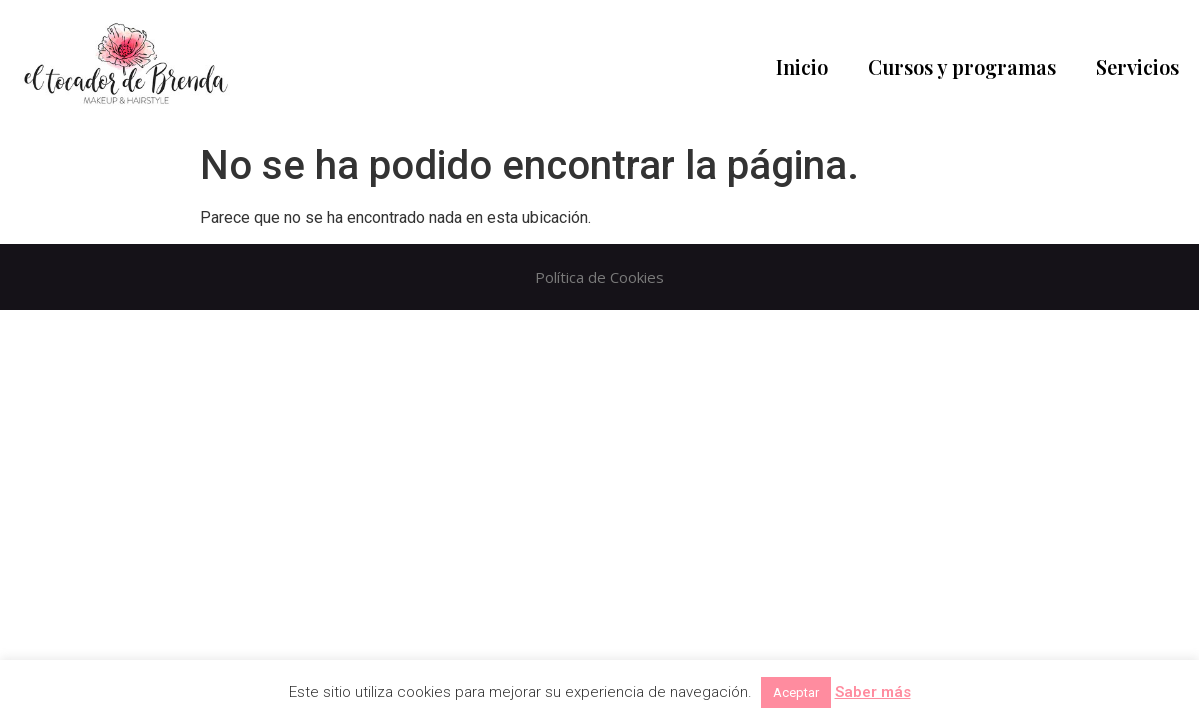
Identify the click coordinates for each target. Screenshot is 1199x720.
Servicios (1137, 66)
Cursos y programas (962, 66)
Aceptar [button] (796, 692)
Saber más (873, 692)
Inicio (802, 66)
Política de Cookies (599, 277)
